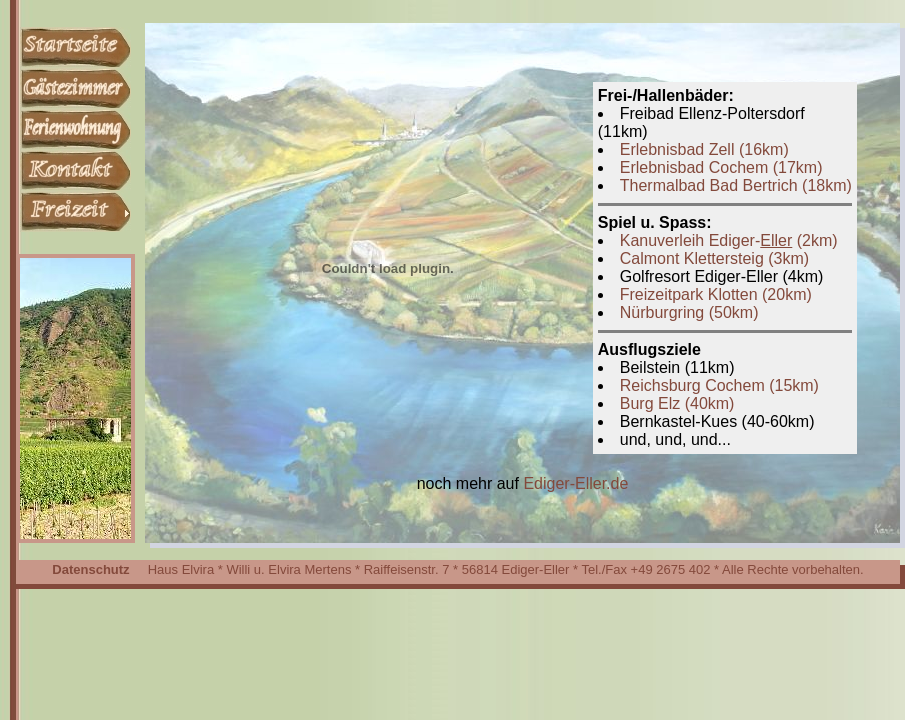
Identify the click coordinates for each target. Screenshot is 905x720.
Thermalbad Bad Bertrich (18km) (736, 185)
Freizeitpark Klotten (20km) (716, 294)
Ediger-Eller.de (575, 483)
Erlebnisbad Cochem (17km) (721, 167)
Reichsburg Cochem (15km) (719, 385)
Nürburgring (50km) (689, 312)
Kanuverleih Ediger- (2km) (729, 240)
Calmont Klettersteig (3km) (714, 258)
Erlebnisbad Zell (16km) (704, 149)
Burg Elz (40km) (677, 403)
